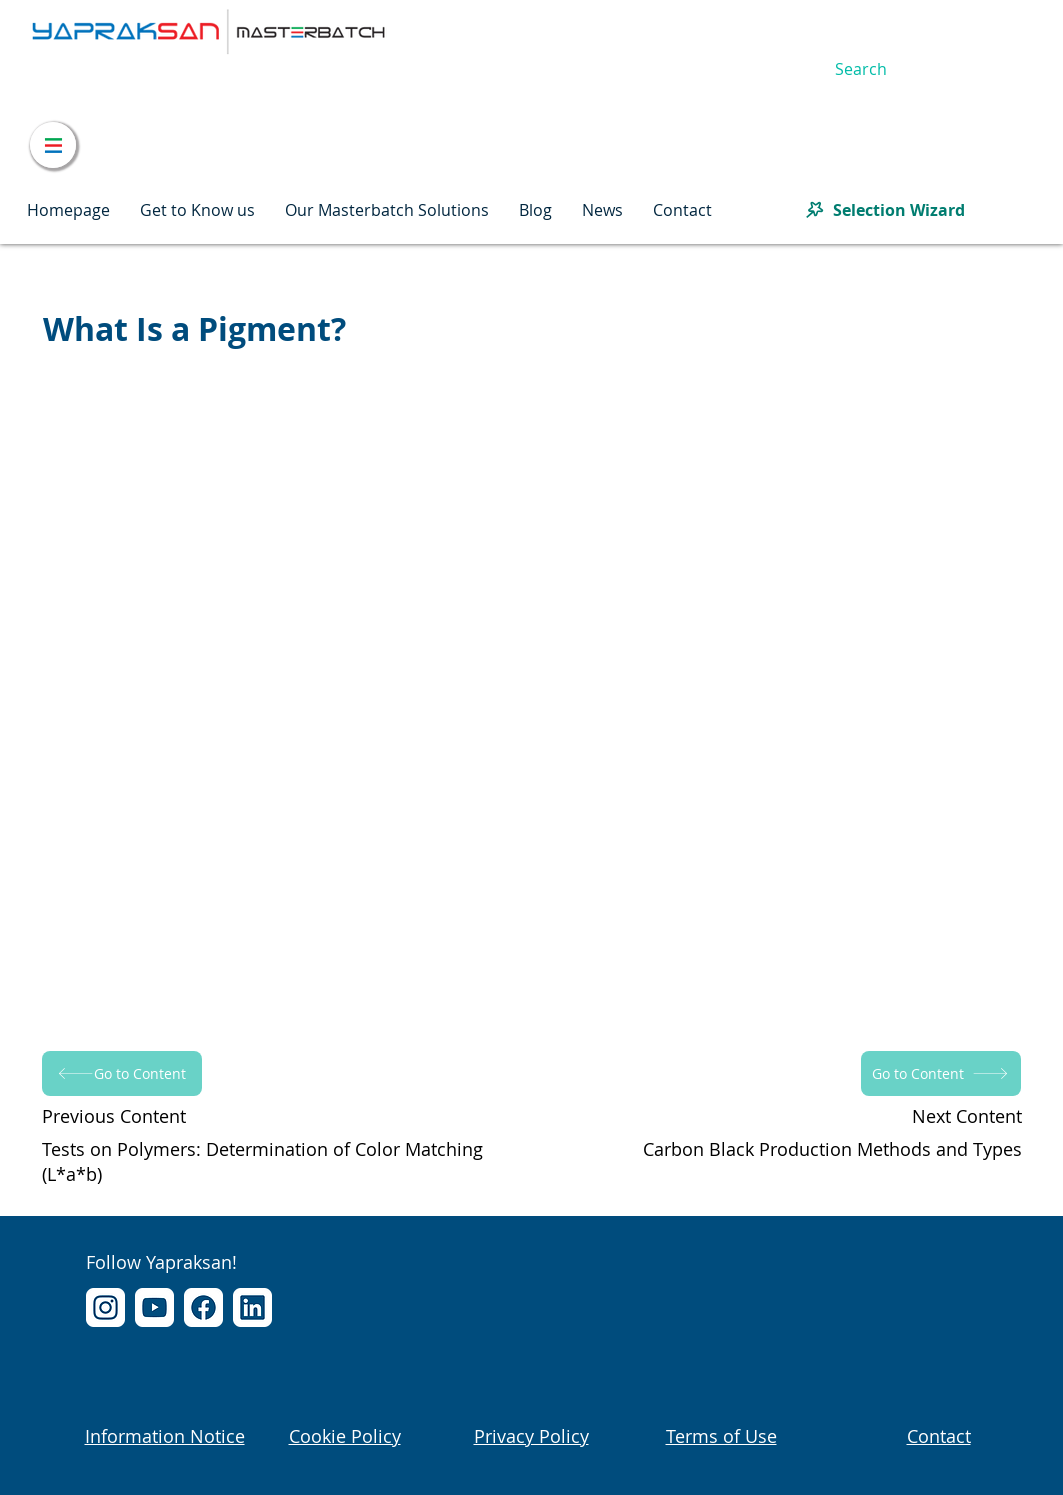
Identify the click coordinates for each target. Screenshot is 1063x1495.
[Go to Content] (122, 1073)
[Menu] (53, 145)
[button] (197, 210)
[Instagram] (105, 1307)
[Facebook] (203, 1307)
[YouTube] (154, 1307)
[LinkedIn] (252, 1307)
